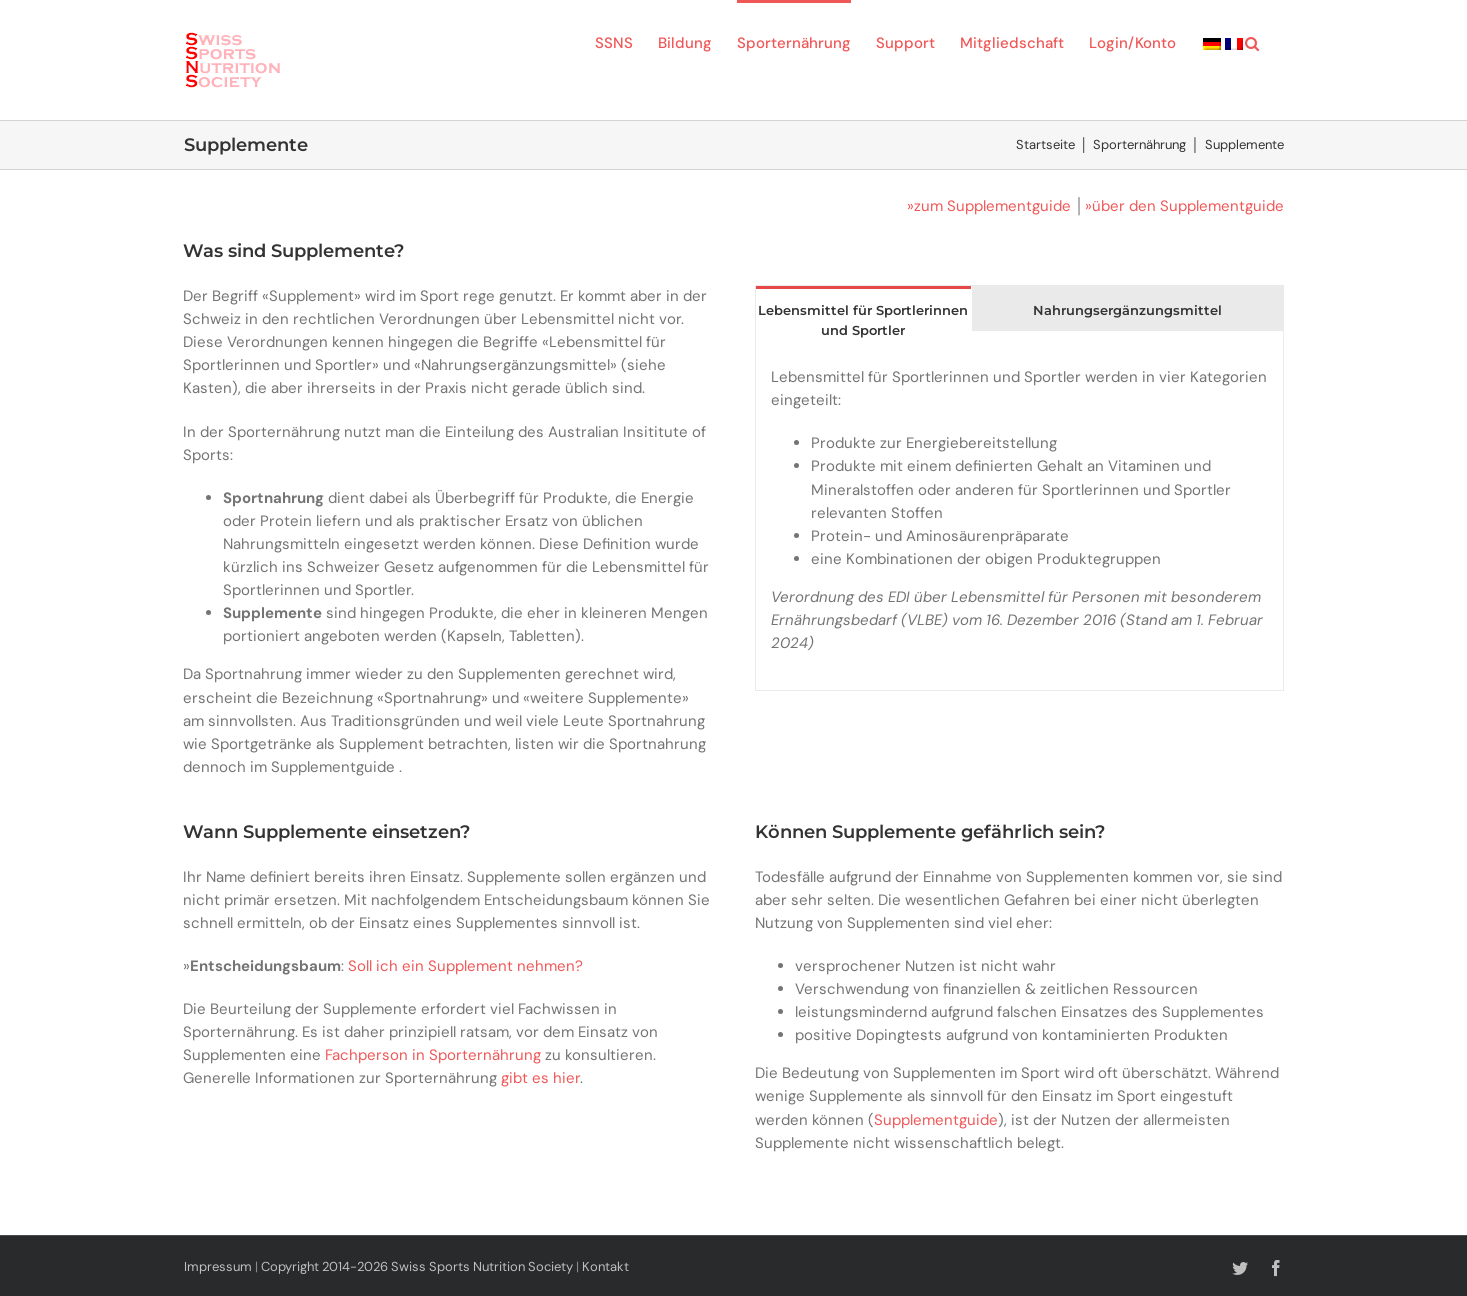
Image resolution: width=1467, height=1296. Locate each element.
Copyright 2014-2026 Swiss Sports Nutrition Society (417, 1266)
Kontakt (605, 1266)
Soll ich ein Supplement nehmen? (465, 966)
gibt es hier (540, 1078)
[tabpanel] (1019, 521)
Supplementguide (936, 1120)
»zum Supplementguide (989, 206)
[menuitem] (1212, 42)
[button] (1252, 42)
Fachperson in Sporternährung (433, 1055)
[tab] (863, 318)
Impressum (218, 1266)
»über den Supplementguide (1184, 206)
